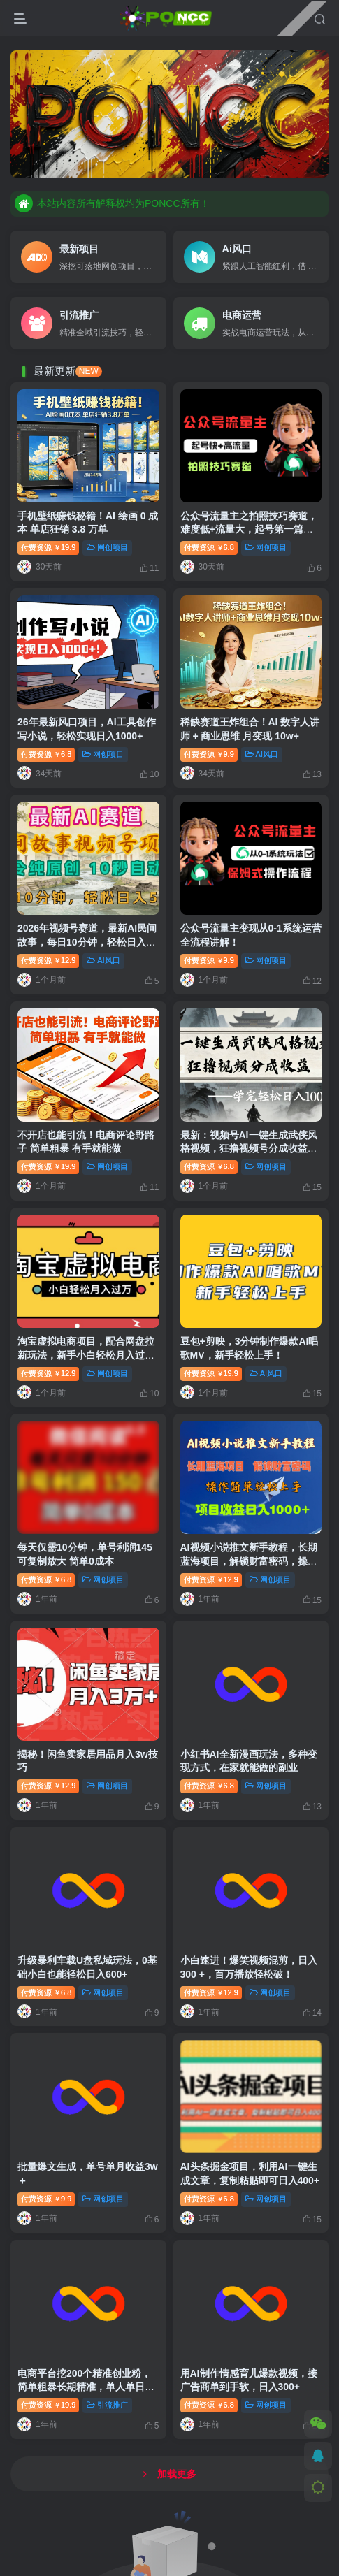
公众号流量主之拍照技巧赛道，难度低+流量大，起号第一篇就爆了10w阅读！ (248, 529)
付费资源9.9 (209, 754)
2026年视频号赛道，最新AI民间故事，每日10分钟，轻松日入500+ (87, 941)
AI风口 (261, 754)
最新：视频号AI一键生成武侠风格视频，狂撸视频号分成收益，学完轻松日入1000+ (248, 1148)
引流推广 (107, 2405)
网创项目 (107, 547)
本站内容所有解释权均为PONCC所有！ (112, 203)
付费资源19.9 (48, 547)
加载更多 (169, 2474)
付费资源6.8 (209, 547)
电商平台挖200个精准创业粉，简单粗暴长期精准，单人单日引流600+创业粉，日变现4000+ (85, 2387)
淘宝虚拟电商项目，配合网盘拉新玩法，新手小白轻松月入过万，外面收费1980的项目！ (85, 1355)
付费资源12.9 (48, 960)
